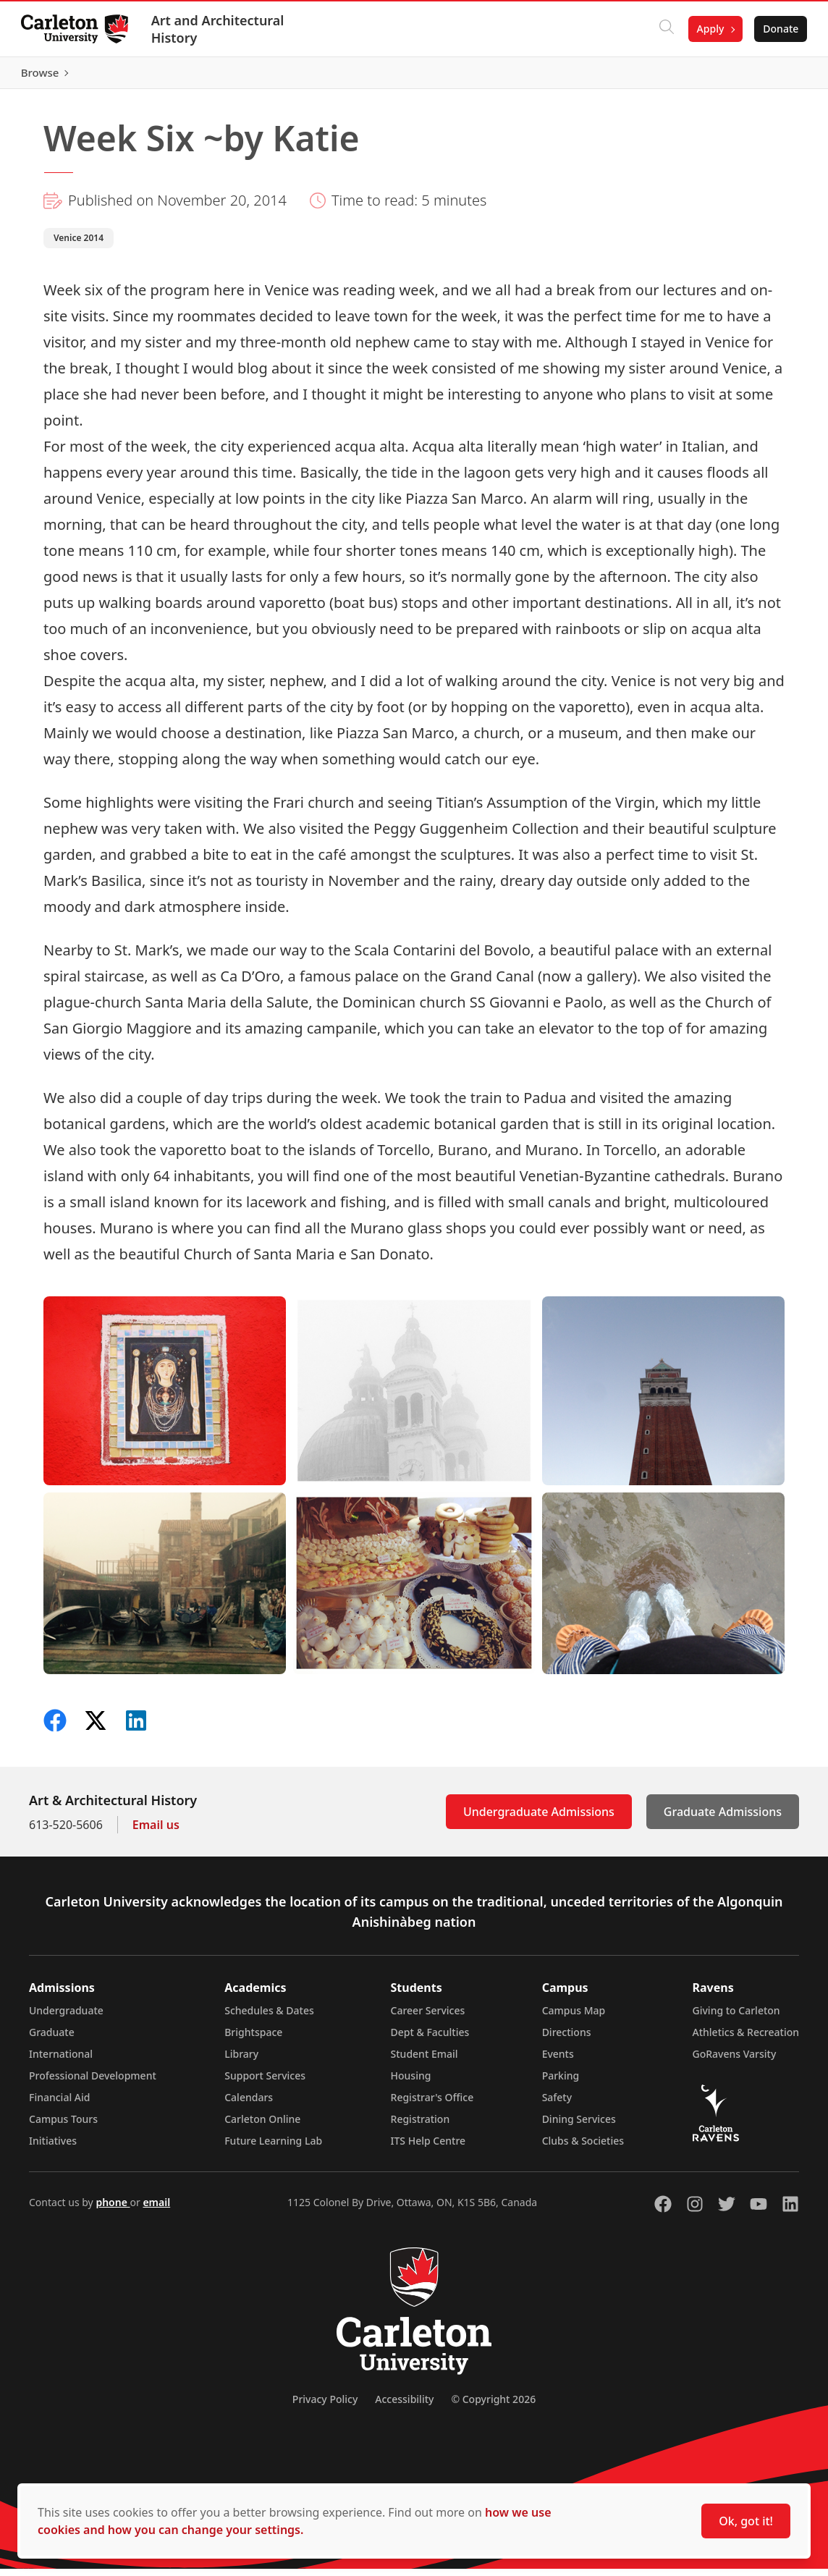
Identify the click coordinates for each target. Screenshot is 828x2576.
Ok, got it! (746, 2521)
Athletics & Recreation (746, 2039)
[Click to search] (663, 29)
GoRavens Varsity (735, 2061)
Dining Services (579, 2126)
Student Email (424, 2061)
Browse (777, 76)
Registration (420, 2126)
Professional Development (92, 2083)
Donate (778, 28)
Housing (411, 2083)
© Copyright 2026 (493, 2406)
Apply (708, 28)
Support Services (264, 2083)
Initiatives (53, 2148)
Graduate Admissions (723, 1819)
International (61, 2061)
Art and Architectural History (220, 29)
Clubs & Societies (583, 2148)
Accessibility (404, 2406)
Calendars (248, 2104)
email (156, 2209)
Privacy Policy (325, 2406)
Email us (155, 1832)
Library (241, 2061)
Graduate (52, 2039)
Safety (557, 2104)
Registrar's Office (432, 2104)
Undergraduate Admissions (538, 1819)
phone (113, 2209)
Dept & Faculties (430, 2039)
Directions (566, 2039)
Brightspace (253, 2039)
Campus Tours (63, 2126)
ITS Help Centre (428, 2148)
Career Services (428, 2017)
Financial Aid (59, 2104)
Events (558, 2061)
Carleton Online (262, 2126)
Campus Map (574, 2017)
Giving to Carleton (736, 2017)
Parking (561, 2083)
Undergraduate (66, 2017)
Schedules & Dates (269, 2017)
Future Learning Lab (273, 2148)
